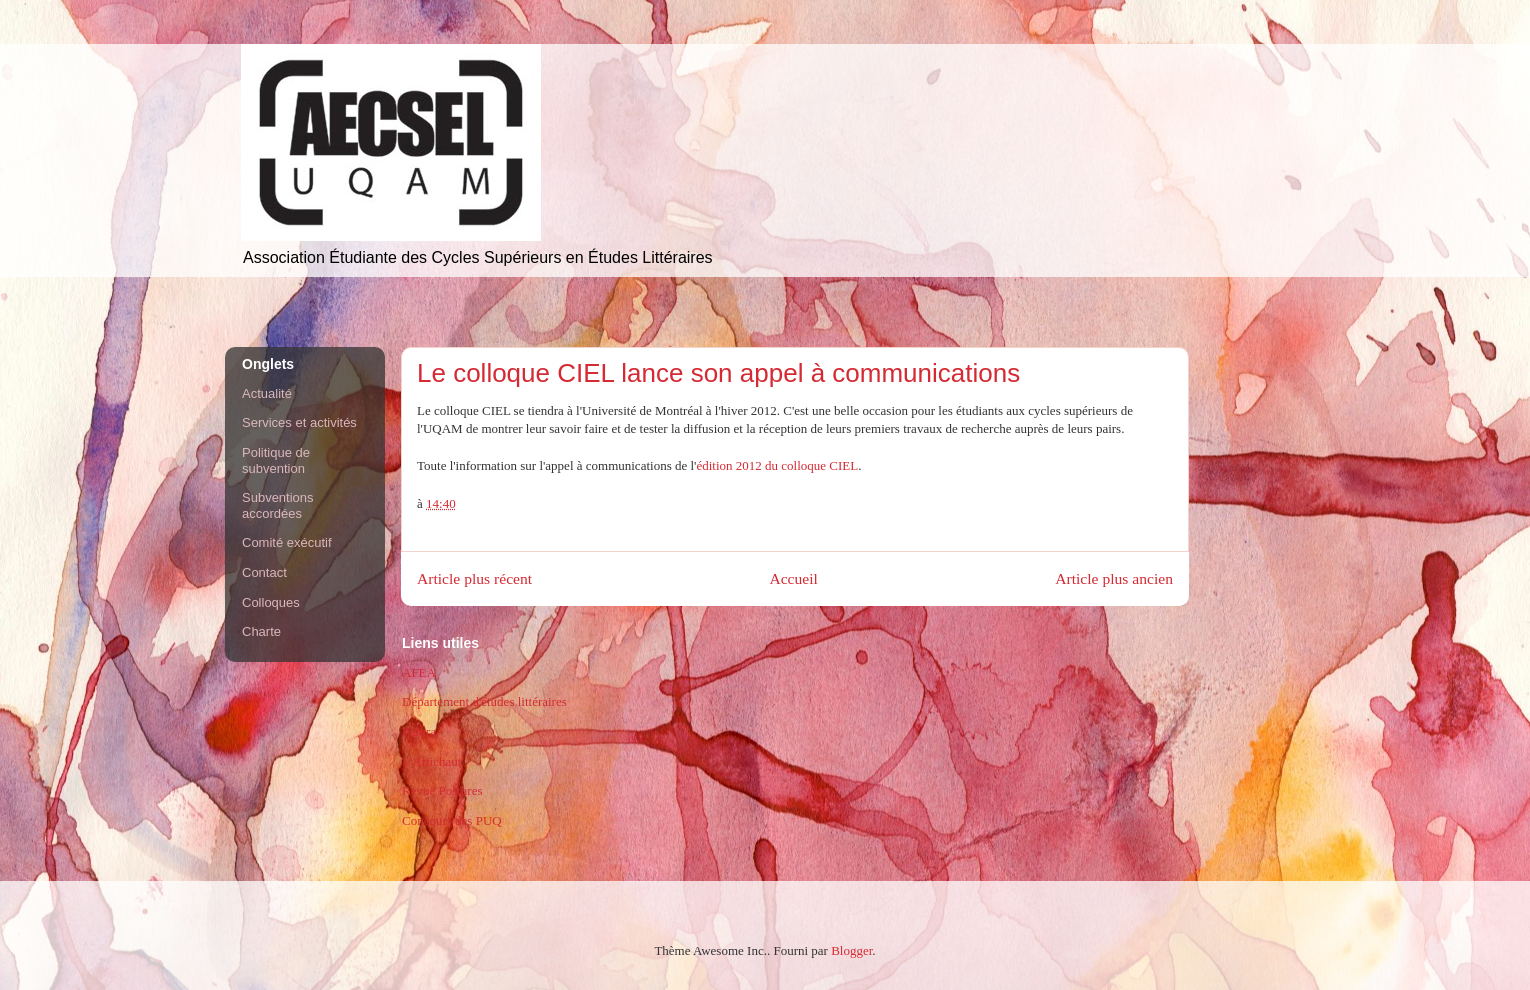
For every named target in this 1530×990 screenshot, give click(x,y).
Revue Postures (442, 790)
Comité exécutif (287, 542)
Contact (264, 572)
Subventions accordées (278, 505)
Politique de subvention (276, 460)
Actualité (267, 393)
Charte (261, 631)
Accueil (793, 578)
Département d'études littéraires (484, 701)
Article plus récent (474, 578)
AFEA (419, 672)
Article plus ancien (1114, 578)
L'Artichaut (431, 761)
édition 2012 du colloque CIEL (777, 465)
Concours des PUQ (452, 820)
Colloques (271, 602)
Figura (419, 731)
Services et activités (299, 422)
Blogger (851, 950)
